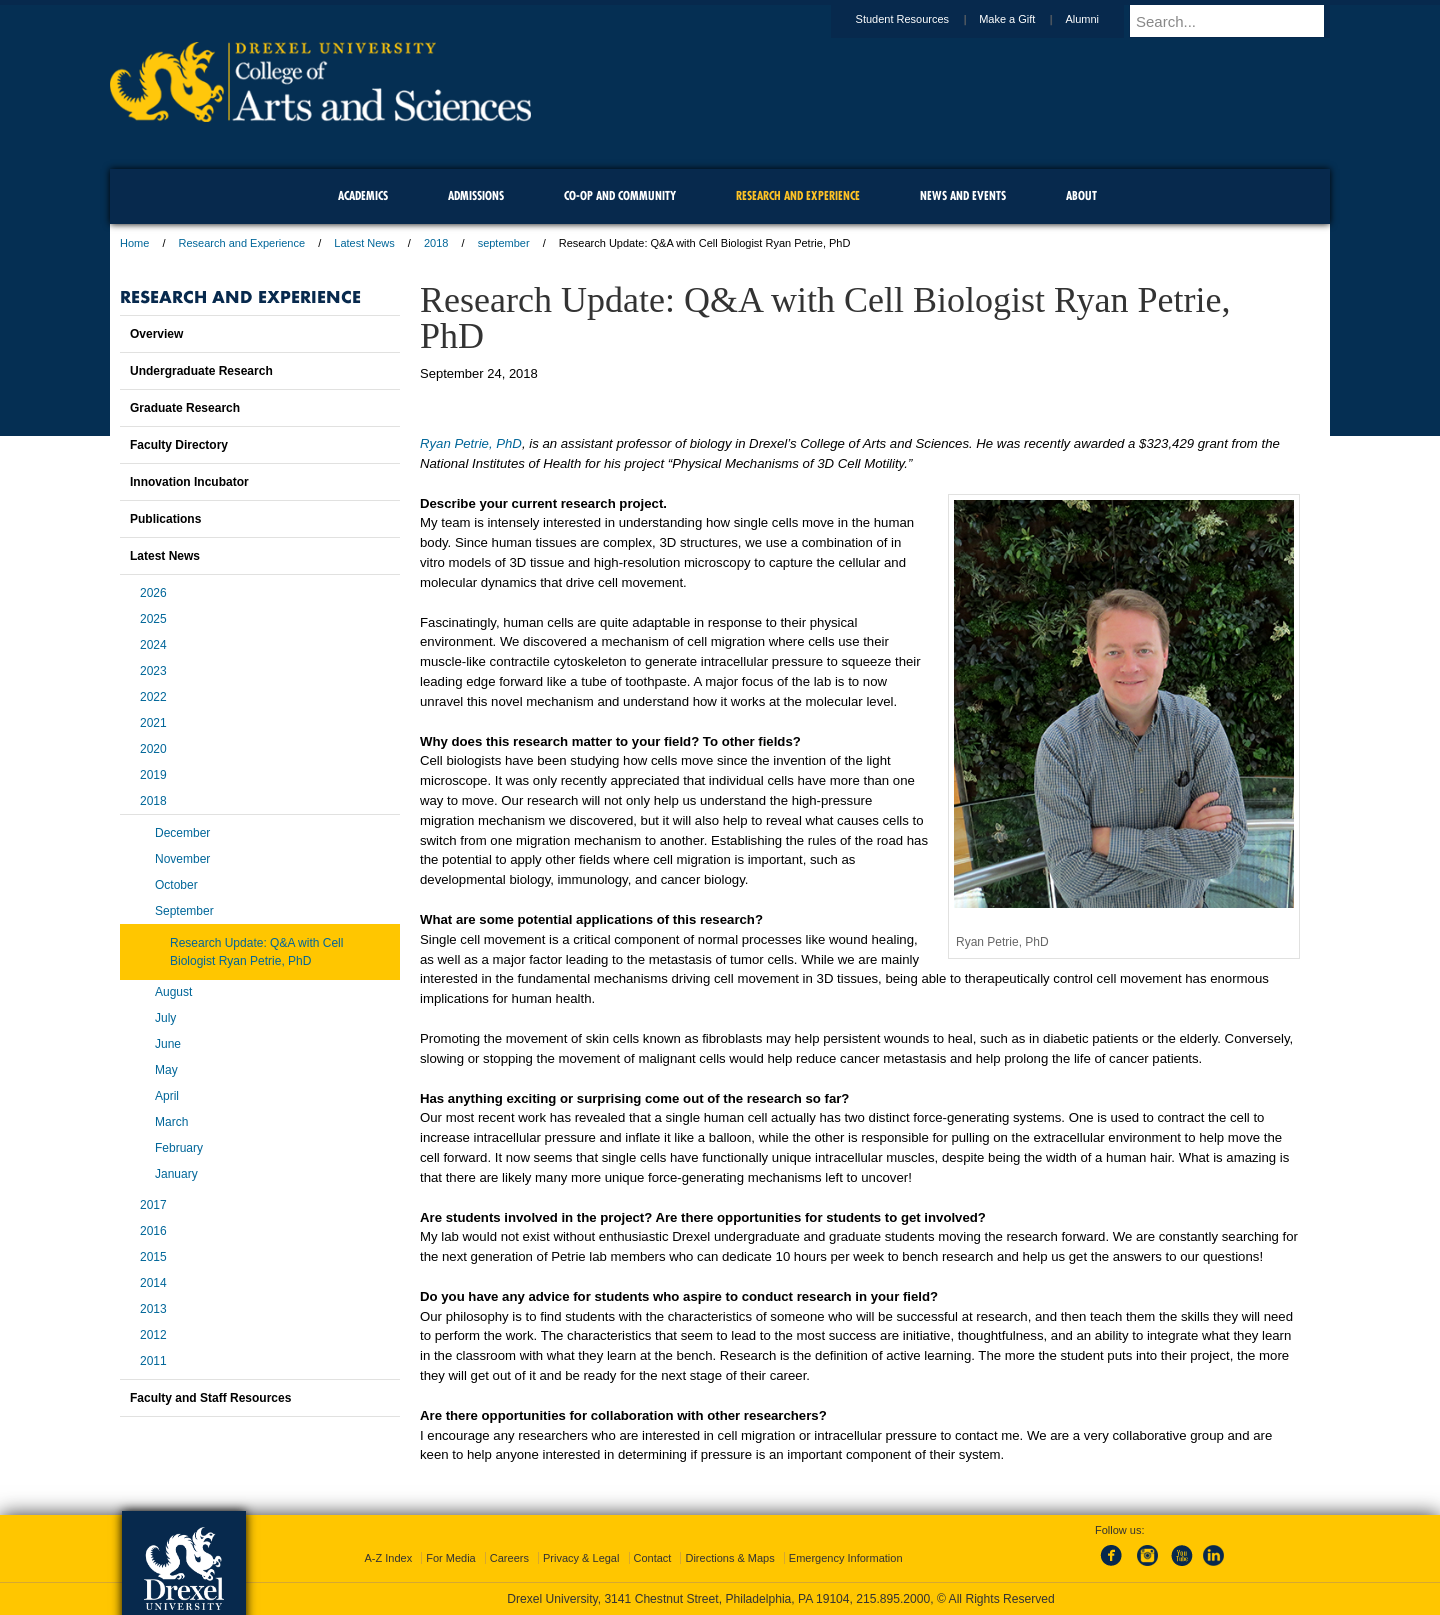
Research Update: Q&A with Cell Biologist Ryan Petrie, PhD (256, 952)
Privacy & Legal (581, 1558)
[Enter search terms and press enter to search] (1239, 21)
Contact (653, 1558)
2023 (153, 671)
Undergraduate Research (201, 371)
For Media (451, 1558)
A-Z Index (388, 1558)
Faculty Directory (179, 445)
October (176, 885)
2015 (153, 1257)
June (168, 1044)
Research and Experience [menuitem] (798, 195)
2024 (153, 645)
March (171, 1122)
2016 (153, 1231)
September (184, 911)
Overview (156, 334)
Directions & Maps (729, 1558)
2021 (153, 723)
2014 (153, 1283)
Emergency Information (846, 1558)
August (173, 992)
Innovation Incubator (189, 482)
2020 (153, 749)
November (182, 859)
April (167, 1096)
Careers (509, 1558)
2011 (153, 1361)
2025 (153, 619)
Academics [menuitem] (363, 195)
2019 (153, 775)
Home (134, 243)
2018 (436, 243)
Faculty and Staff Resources (210, 1398)
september (504, 243)
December (182, 833)
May (166, 1070)
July (165, 1018)
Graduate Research (185, 408)
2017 (153, 1205)
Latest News (364, 243)
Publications (165, 519)
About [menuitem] (1081, 195)
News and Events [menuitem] (963, 195)
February (179, 1148)
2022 (153, 697)
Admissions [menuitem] (476, 195)
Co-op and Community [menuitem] (620, 195)
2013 (153, 1309)
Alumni (1101, 19)
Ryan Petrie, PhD (471, 443)
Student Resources (922, 19)
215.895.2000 (893, 1599)
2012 (153, 1335)
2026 (153, 593)
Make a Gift (1026, 19)
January (176, 1174)
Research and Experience (242, 243)
